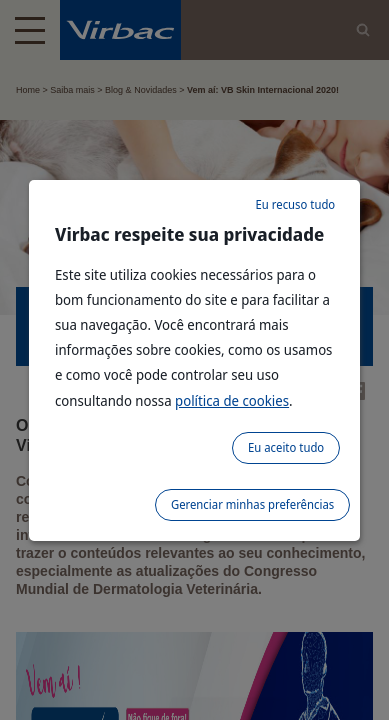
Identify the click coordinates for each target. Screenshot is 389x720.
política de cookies (232, 400)
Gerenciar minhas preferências (252, 504)
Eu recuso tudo (296, 204)
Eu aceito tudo (286, 447)
